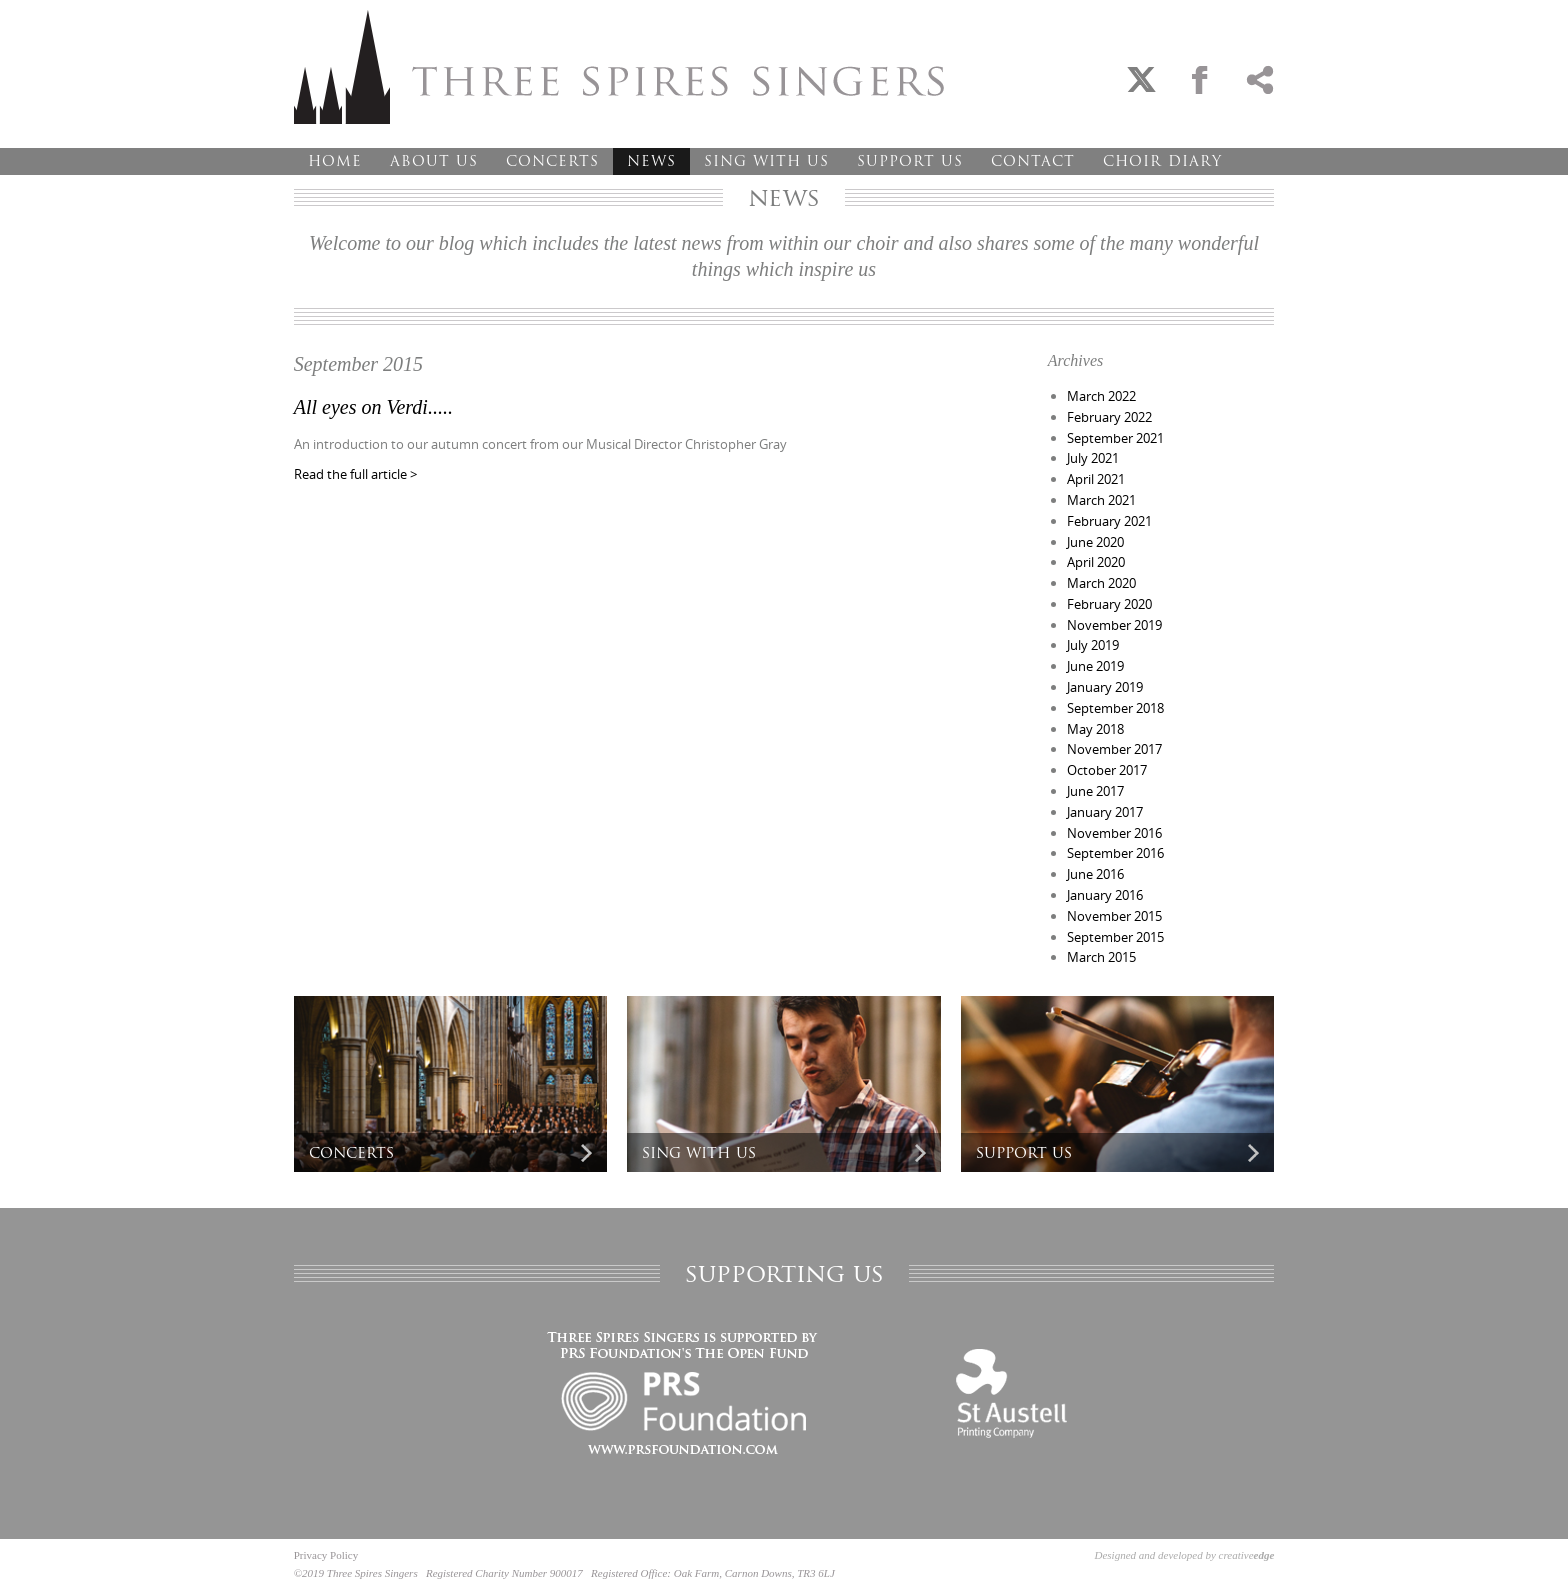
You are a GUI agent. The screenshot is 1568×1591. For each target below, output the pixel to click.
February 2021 (1109, 521)
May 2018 (1095, 729)
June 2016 (1095, 874)
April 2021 (1096, 479)
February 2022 (1109, 417)
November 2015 (1114, 916)
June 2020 (1095, 542)
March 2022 (1101, 396)
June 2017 (1095, 791)
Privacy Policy (326, 1555)
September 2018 (1115, 708)
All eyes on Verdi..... (373, 407)
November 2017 (1114, 749)
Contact (1033, 161)
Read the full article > (355, 474)
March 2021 (1101, 500)
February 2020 (1109, 604)
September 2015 (1115, 937)
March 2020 (1101, 583)
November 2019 (1114, 625)
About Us (434, 161)
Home (335, 161)
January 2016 (1105, 895)
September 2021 (1115, 438)
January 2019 (1105, 687)
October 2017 (1107, 770)
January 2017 (1105, 812)
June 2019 (1095, 666)
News (651, 161)
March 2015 (1101, 957)
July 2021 (1093, 458)
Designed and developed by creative (1185, 1555)
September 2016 (1115, 853)
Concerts (552, 161)
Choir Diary (1162, 161)
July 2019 (1093, 645)
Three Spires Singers (619, 67)
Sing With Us (766, 161)
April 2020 (1096, 562)
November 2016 (1114, 833)
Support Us (910, 161)
